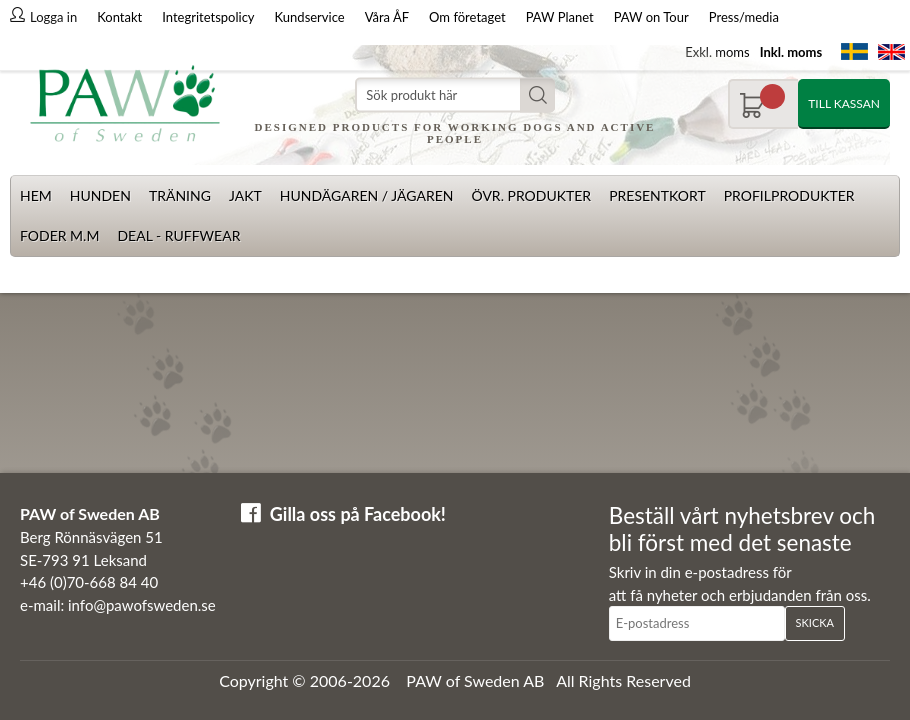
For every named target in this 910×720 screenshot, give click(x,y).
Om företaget (467, 17)
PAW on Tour (651, 17)
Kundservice (310, 17)
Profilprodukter (789, 195)
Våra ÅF (387, 17)
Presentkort (657, 195)
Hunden (100, 195)
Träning (180, 195)
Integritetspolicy (208, 17)
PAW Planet (560, 17)
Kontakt (119, 17)
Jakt (245, 195)
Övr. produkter (531, 195)
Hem (36, 195)
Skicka (815, 622)
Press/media (744, 17)
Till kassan (844, 103)
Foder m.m (59, 235)
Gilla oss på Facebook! (358, 514)
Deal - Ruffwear (178, 235)
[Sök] (455, 95)
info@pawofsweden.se (142, 605)
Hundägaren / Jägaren (367, 195)
